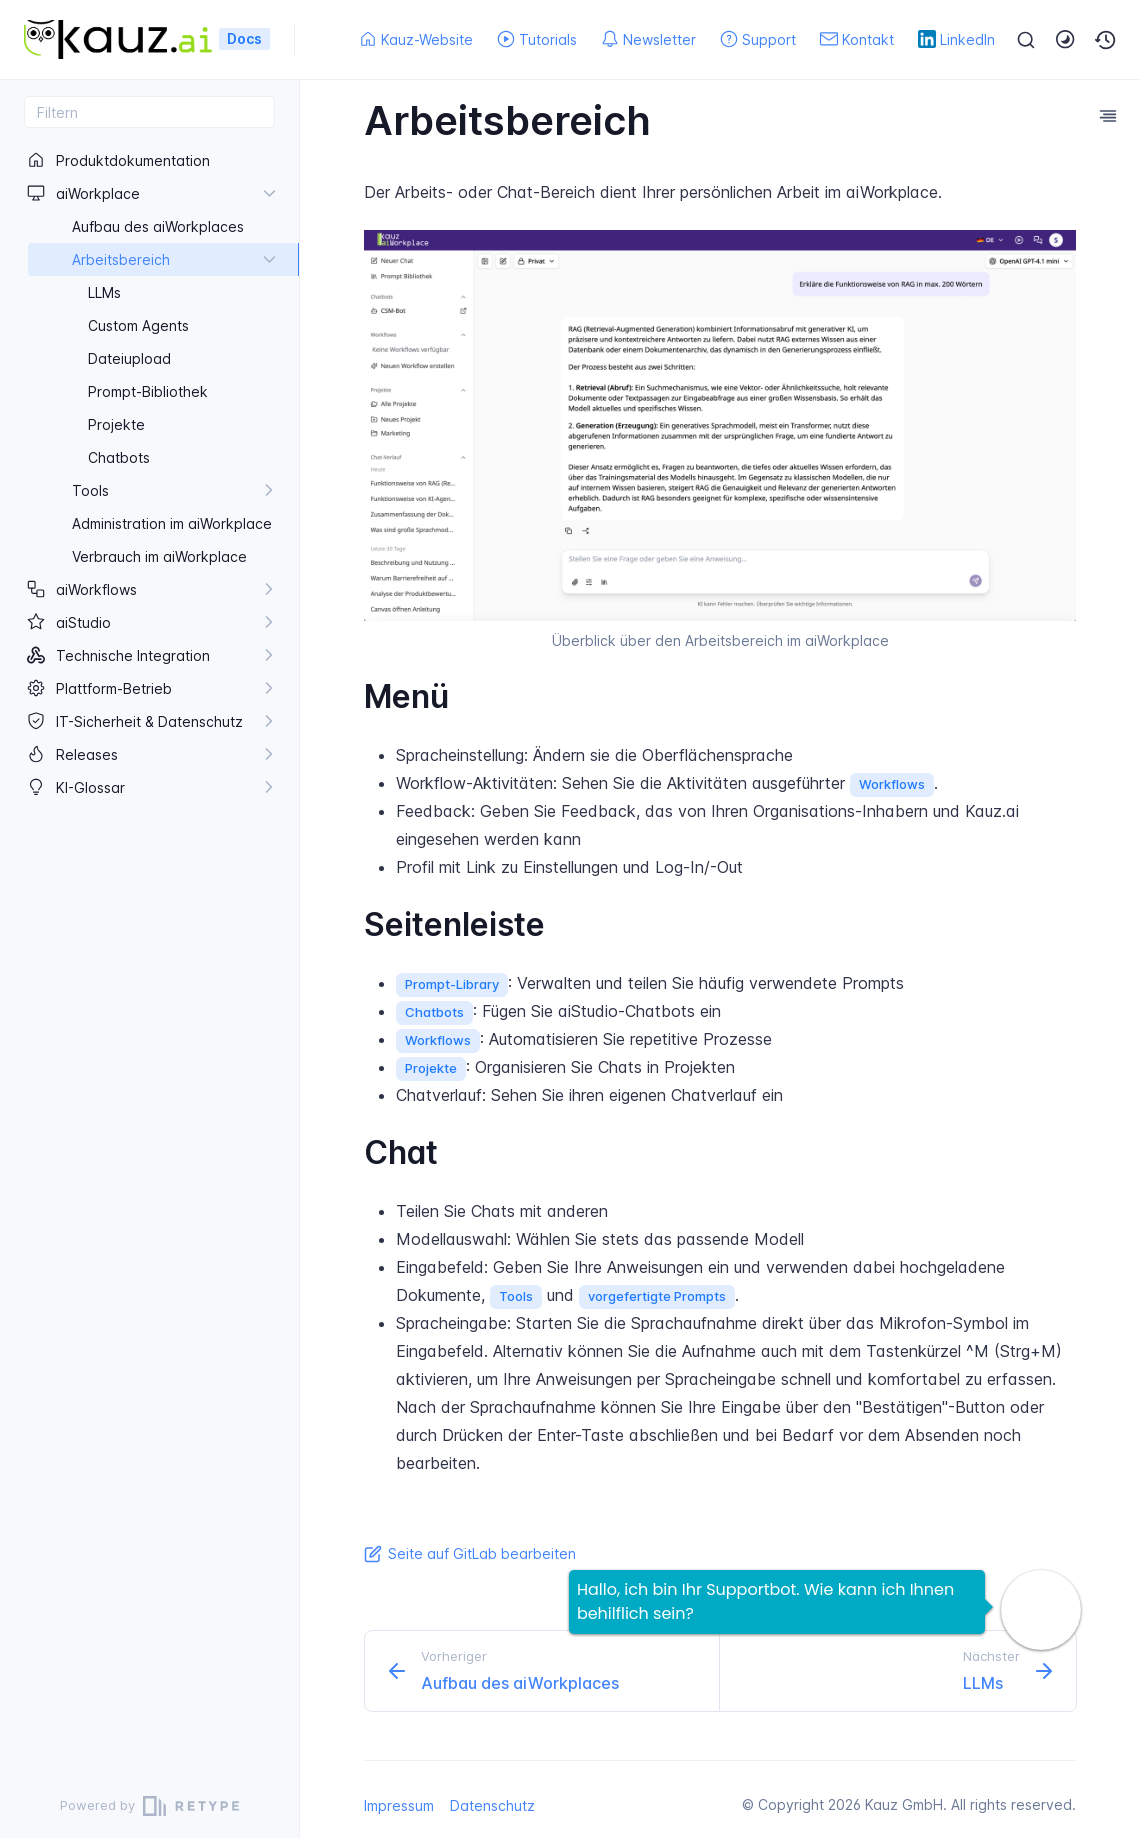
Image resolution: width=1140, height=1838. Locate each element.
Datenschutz (492, 1805)
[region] (149, 951)
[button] (1106, 40)
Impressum (399, 1805)
